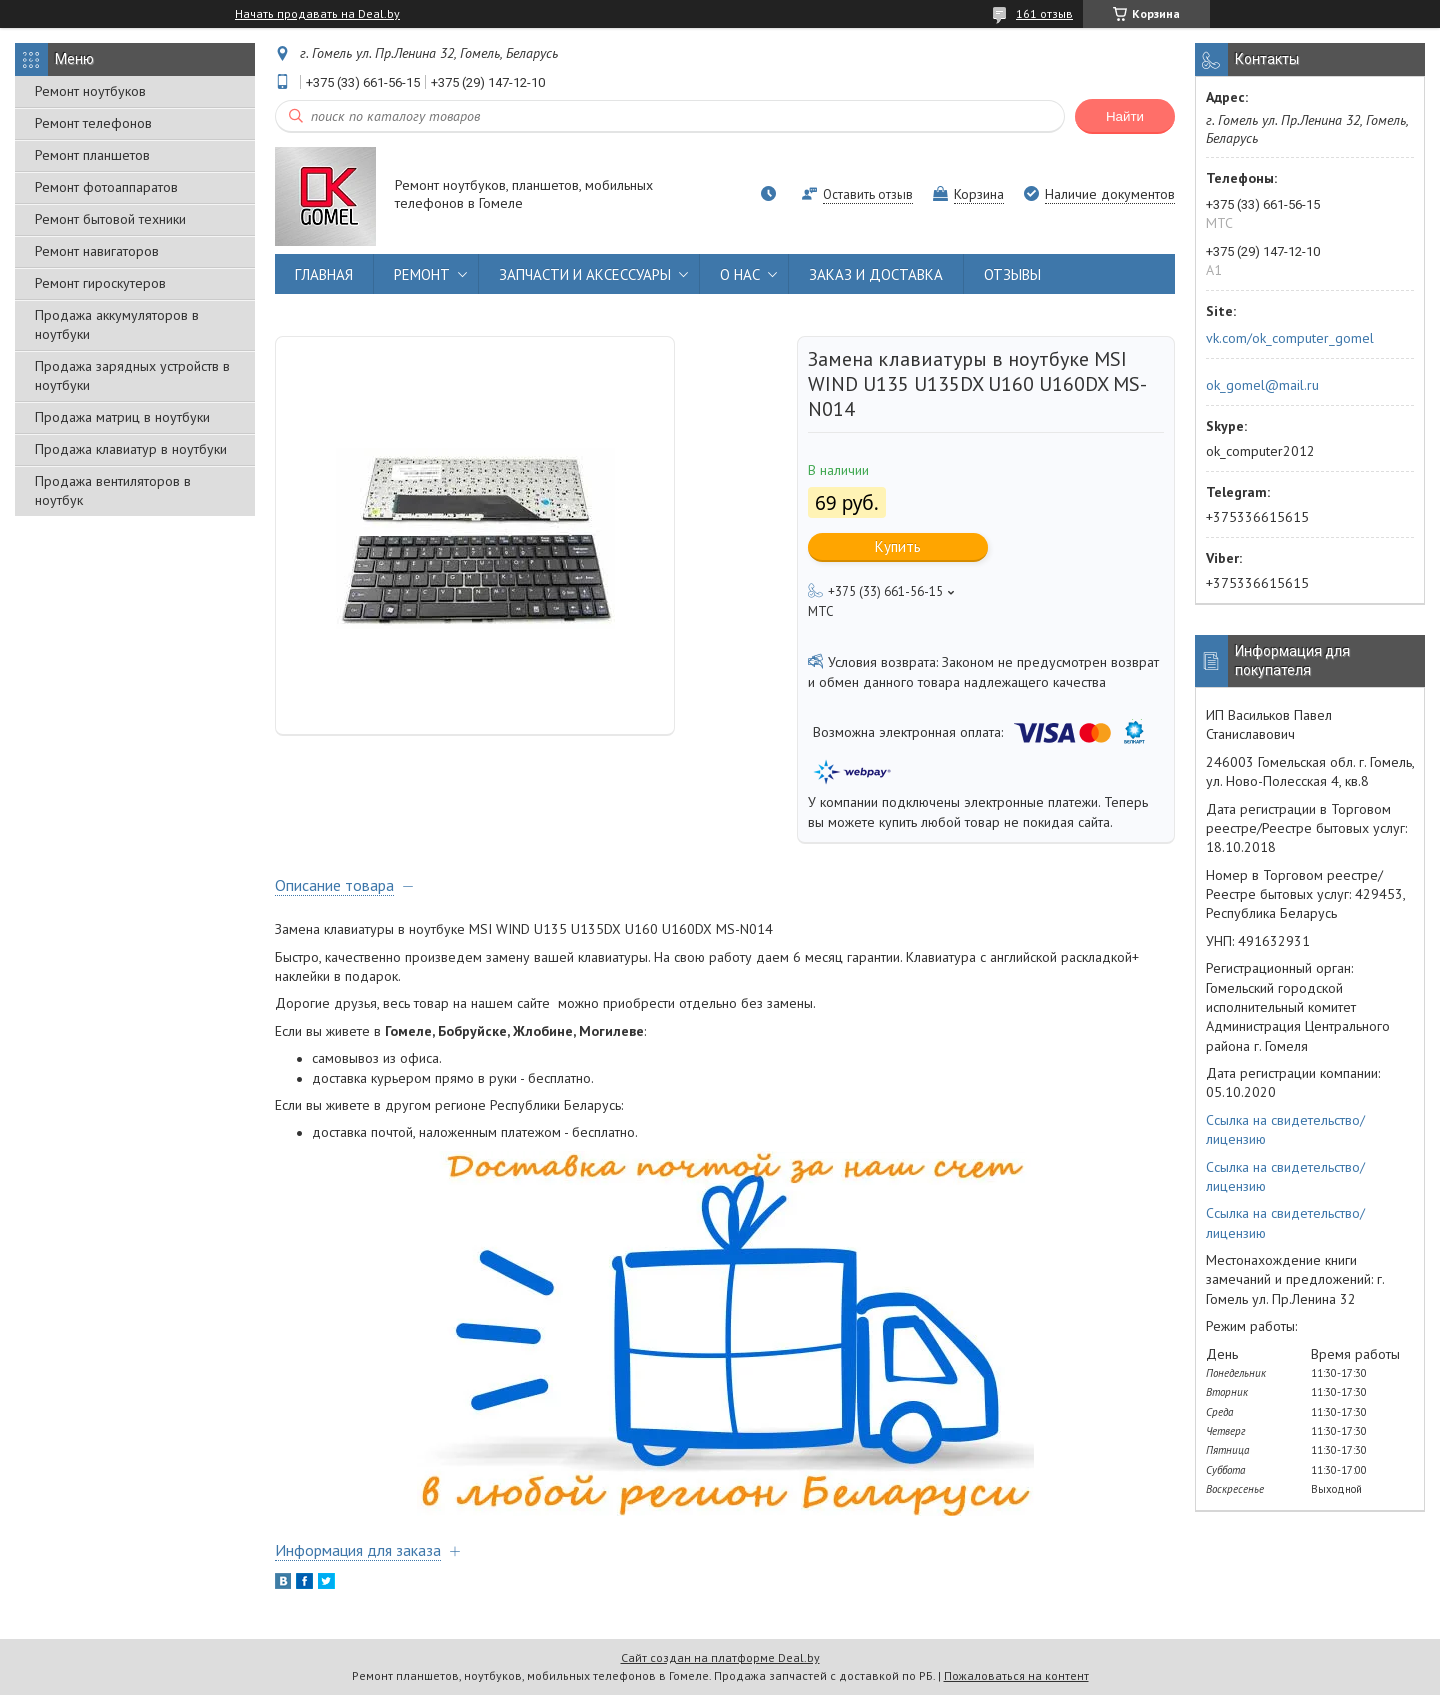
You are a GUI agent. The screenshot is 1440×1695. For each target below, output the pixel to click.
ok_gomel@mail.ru (1262, 385)
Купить (898, 546)
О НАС (740, 274)
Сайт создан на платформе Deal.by (720, 1657)
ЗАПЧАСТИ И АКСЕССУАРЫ (585, 274)
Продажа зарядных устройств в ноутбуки (132, 375)
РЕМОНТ (422, 274)
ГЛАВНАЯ (324, 274)
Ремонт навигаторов (97, 251)
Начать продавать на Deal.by (317, 14)
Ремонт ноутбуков (90, 91)
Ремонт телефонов (93, 123)
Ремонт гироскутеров (100, 283)
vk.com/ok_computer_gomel (1290, 338)
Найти (1125, 116)
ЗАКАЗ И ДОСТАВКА (876, 274)
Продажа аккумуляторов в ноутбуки (117, 324)
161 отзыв (1044, 13)
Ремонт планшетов (92, 155)
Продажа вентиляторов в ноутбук (113, 490)
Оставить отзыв (868, 194)
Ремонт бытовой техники (110, 219)
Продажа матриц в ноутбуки (122, 417)
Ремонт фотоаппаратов (106, 187)
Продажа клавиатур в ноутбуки (131, 449)
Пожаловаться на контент (1016, 1675)
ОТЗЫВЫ (1012, 274)
